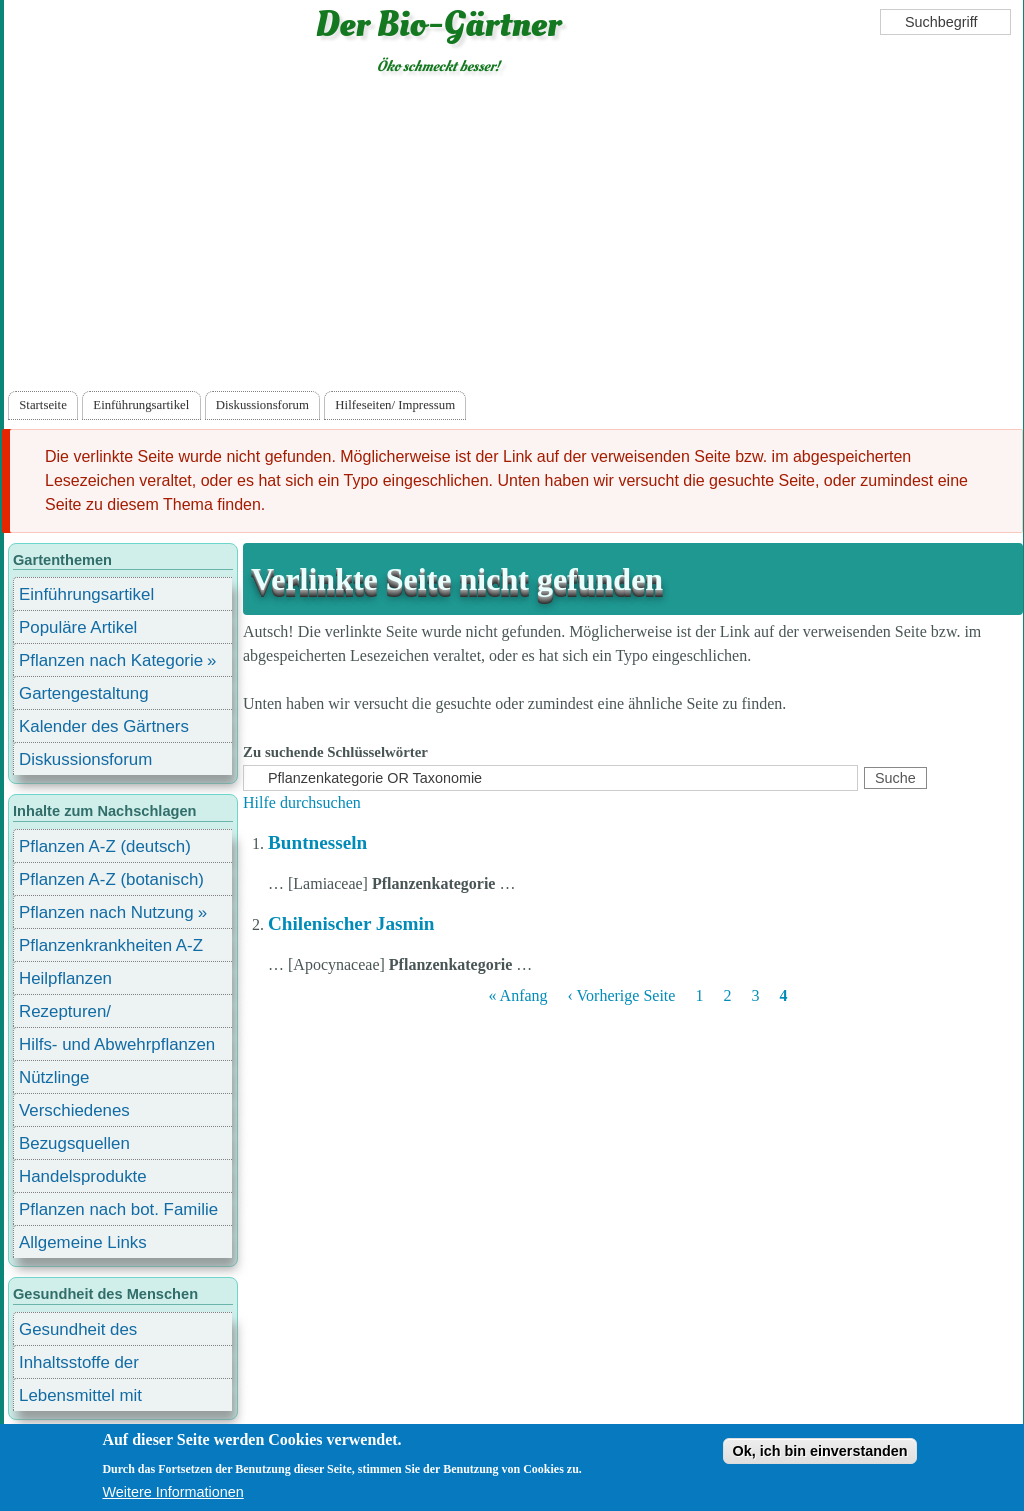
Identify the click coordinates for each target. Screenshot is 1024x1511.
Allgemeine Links (83, 1242)
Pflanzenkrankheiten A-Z (111, 945)
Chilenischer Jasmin (351, 923)
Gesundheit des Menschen (78, 1332)
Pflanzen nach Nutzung (106, 912)
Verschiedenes (74, 1110)
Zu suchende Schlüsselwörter (335, 752)
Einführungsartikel (141, 405)
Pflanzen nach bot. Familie (118, 1209)
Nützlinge (54, 1077)
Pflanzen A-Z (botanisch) (111, 879)
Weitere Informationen (172, 1493)
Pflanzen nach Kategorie (111, 660)
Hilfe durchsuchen (302, 802)
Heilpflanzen (65, 978)
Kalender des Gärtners (104, 726)
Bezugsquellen (74, 1143)
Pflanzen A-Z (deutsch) (105, 846)
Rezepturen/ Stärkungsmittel (77, 1014)
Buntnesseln (317, 842)
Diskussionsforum (262, 405)
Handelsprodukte (83, 1176)
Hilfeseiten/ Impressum (395, 405)
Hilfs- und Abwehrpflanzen (117, 1044)
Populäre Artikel (78, 627)
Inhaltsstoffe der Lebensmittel (79, 1365)
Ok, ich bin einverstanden (819, 1452)
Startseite (43, 405)
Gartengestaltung (84, 693)
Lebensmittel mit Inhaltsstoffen (80, 1398)
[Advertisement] (513, 237)
